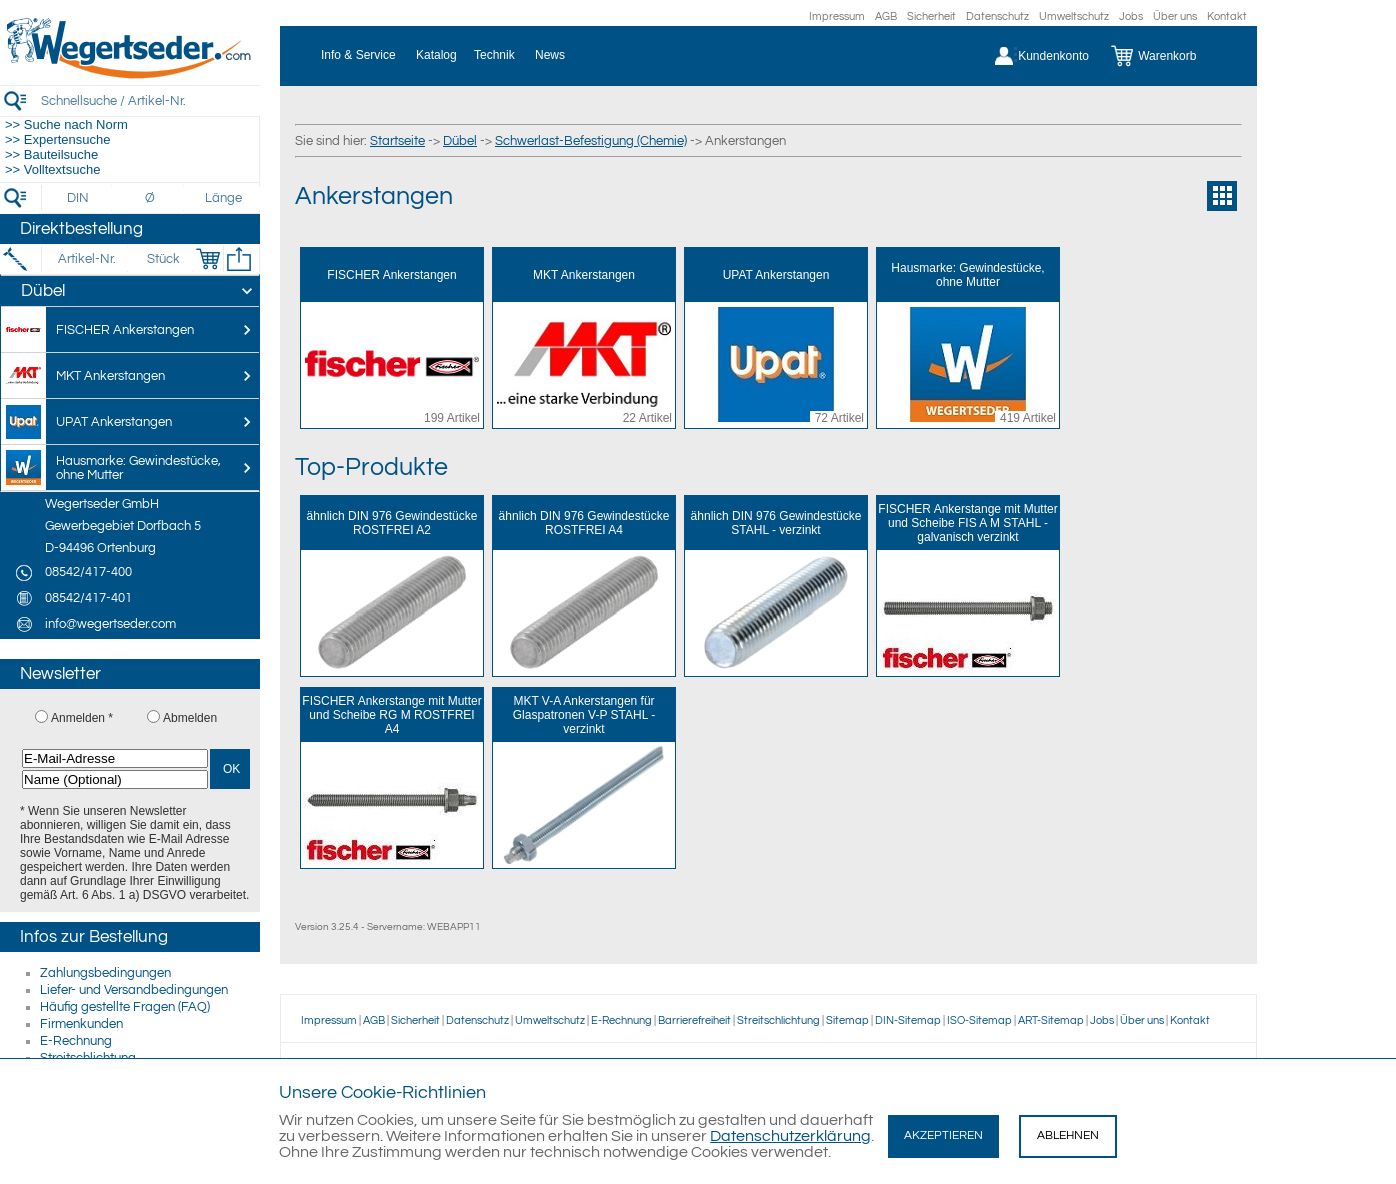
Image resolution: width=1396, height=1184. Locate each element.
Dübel (460, 141)
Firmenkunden (81, 1024)
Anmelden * (82, 718)
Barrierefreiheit (694, 1020)
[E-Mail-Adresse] (115, 758)
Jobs (1131, 16)
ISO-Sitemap (979, 1020)
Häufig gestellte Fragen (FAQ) (125, 1007)
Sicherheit (931, 16)
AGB (886, 16)
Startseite (397, 141)
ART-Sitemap (1051, 1020)
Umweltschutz (1074, 16)
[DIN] (78, 198)
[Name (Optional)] (115, 779)
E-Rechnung (76, 1041)
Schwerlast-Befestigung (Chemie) (591, 141)
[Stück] (162, 259)
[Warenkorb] (1168, 56)
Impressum (837, 16)
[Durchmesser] (151, 198)
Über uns (1175, 16)
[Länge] (223, 198)
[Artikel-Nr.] (86, 259)
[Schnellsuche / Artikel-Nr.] (150, 100)
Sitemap (847, 1020)
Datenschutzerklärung (790, 1136)
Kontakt (1227, 16)
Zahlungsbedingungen (105, 973)
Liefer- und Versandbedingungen (134, 990)
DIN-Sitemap (908, 1020)
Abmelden (190, 718)
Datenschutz (997, 16)
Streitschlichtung (778, 1020)
